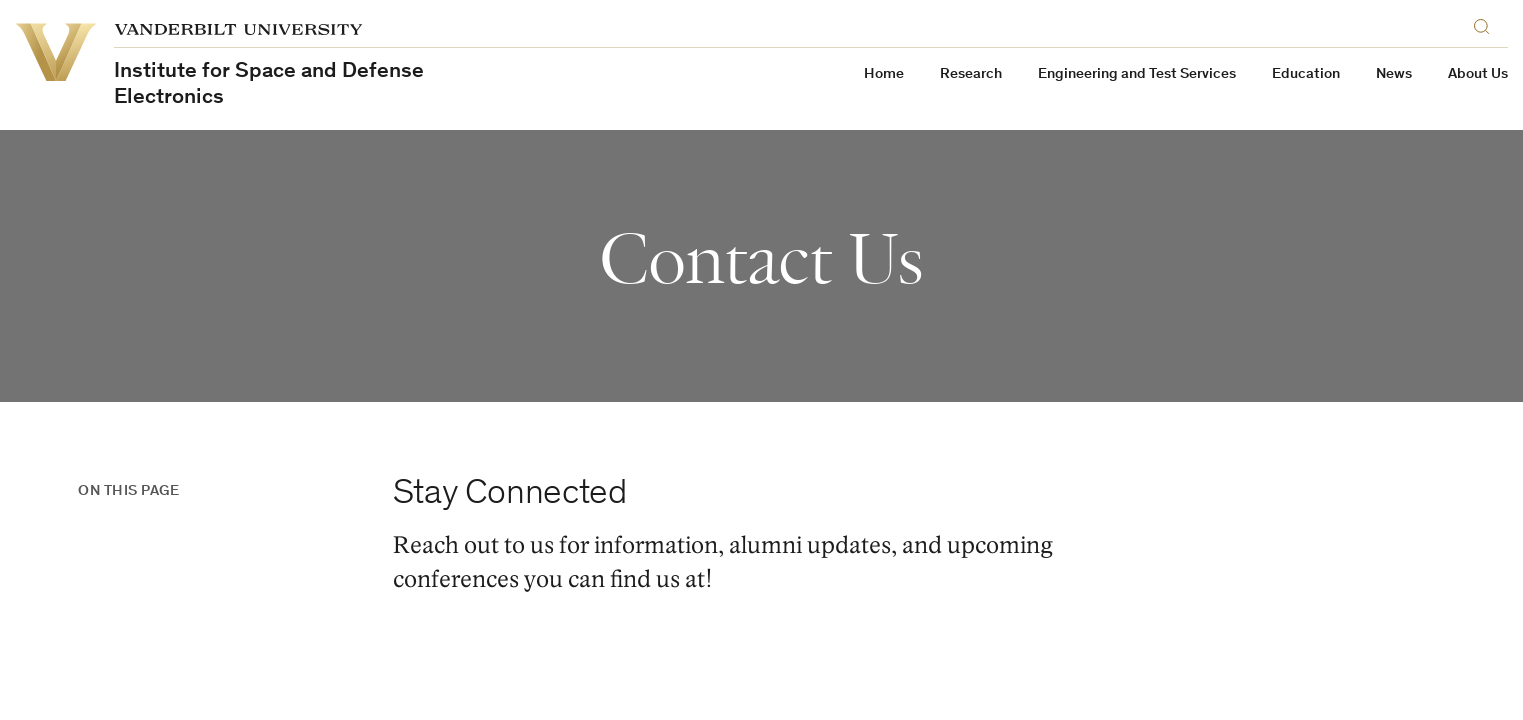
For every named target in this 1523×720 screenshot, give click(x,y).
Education (1306, 74)
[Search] (1486, 23)
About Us (1478, 74)
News (1394, 74)
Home (884, 74)
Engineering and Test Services (1137, 74)
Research (971, 74)
